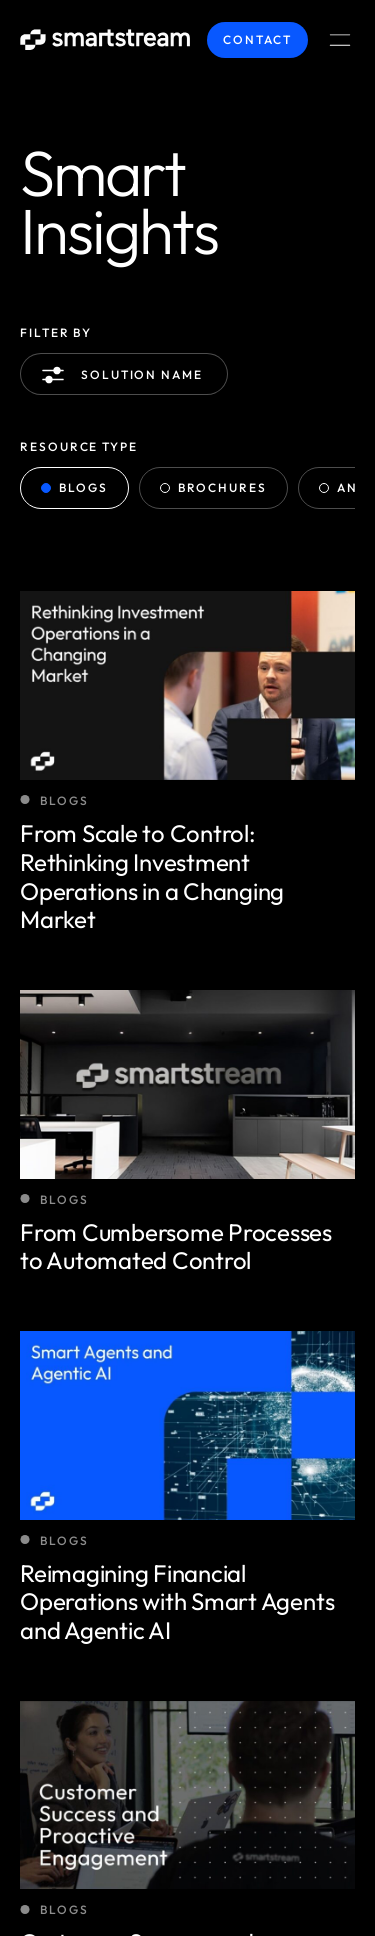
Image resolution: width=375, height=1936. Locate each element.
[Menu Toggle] (340, 40)
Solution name (126, 375)
